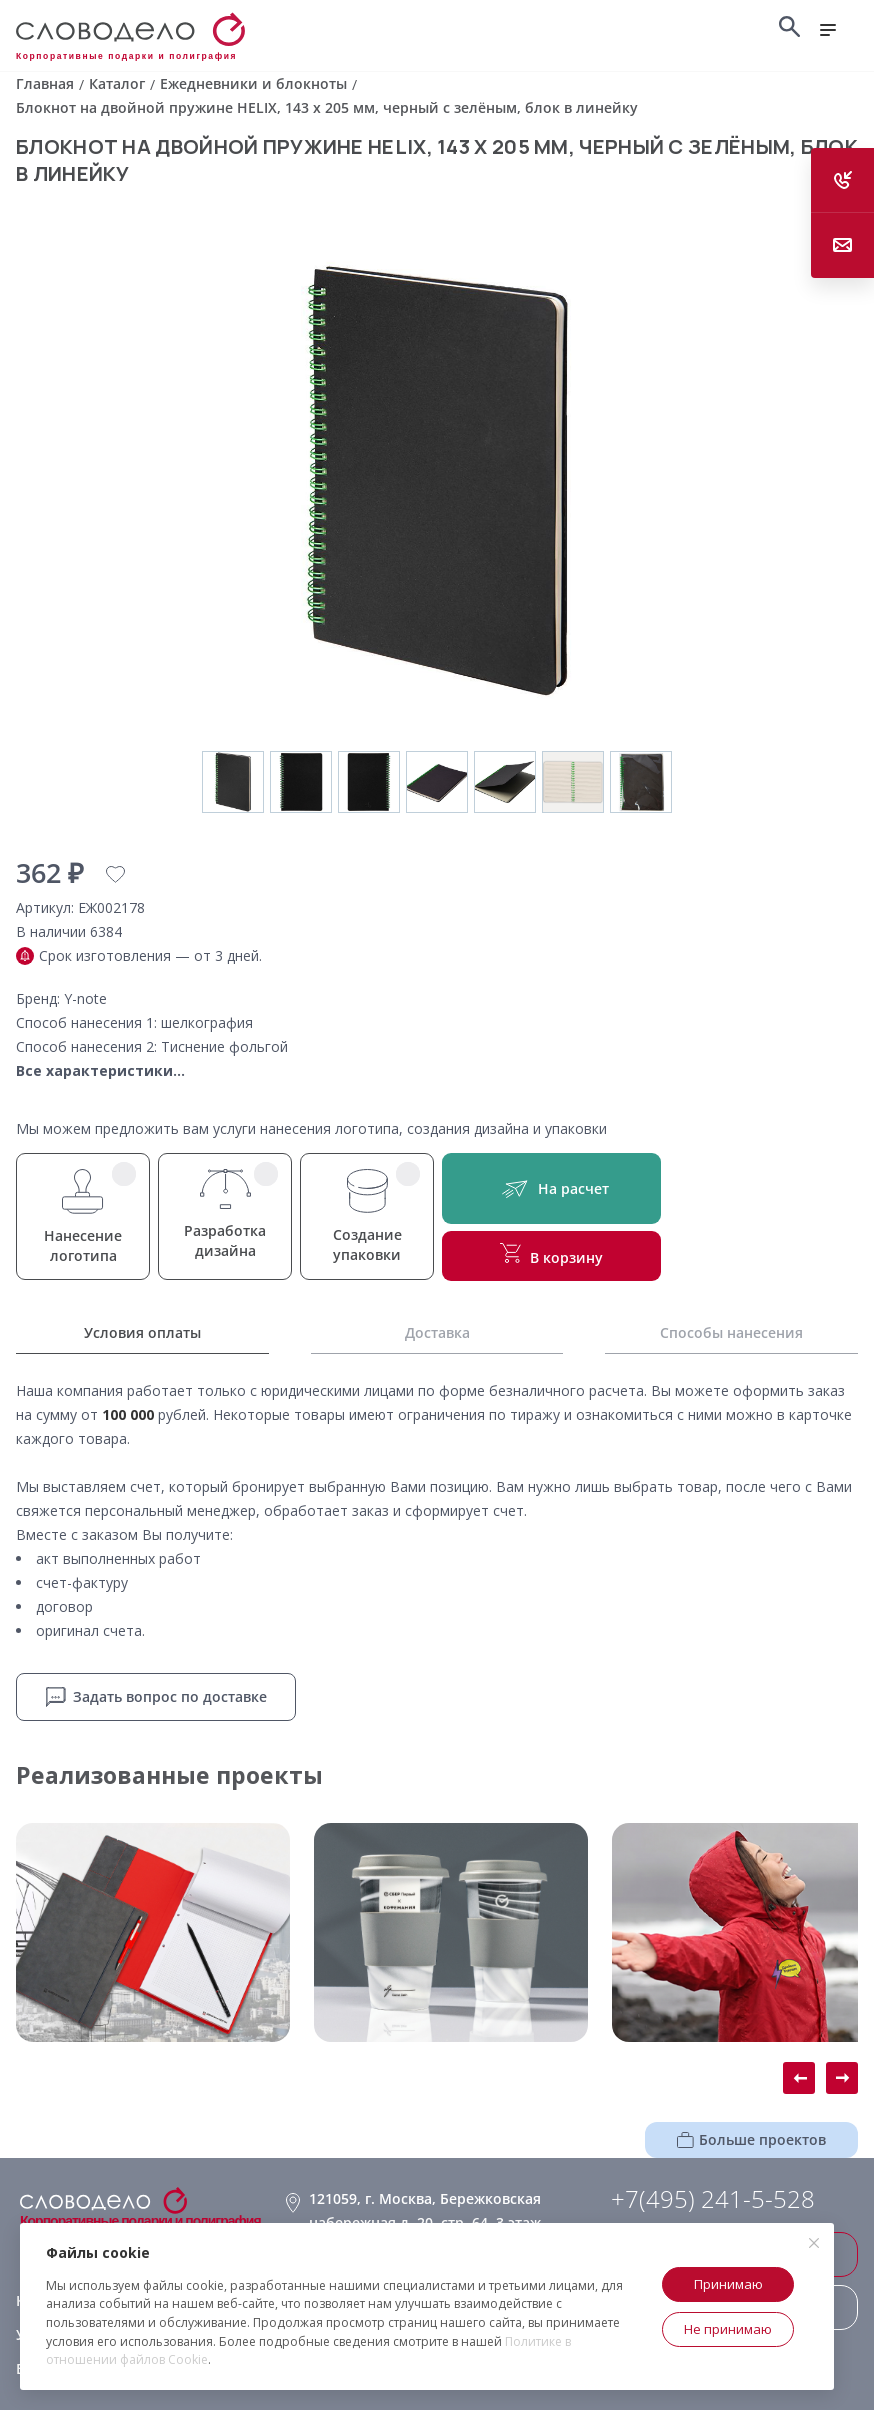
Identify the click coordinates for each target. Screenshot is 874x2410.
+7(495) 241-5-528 (713, 2199)
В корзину (551, 1255)
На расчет (551, 1188)
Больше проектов (751, 2139)
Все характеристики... (100, 1070)
